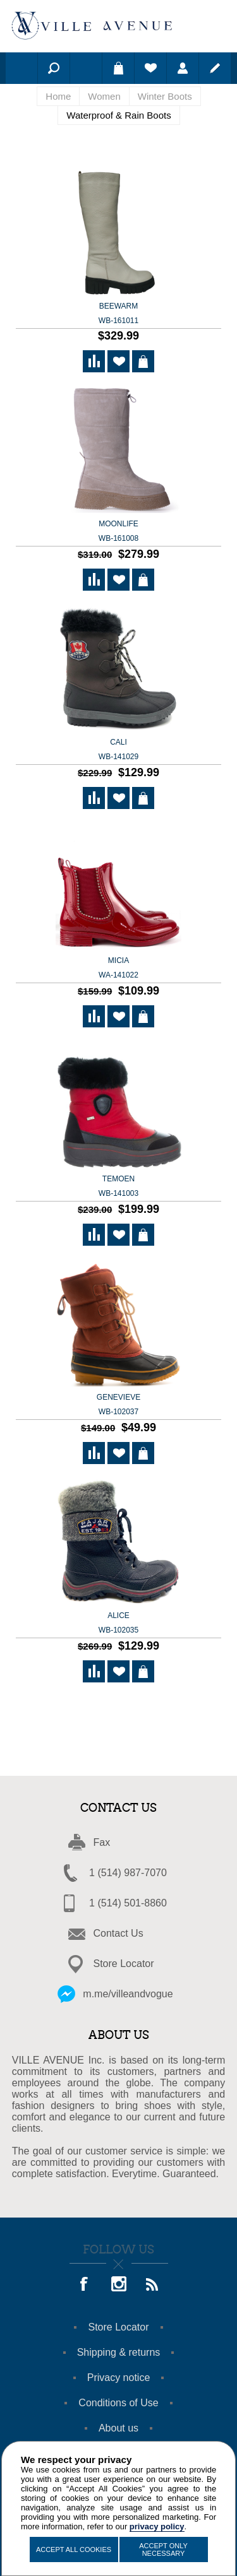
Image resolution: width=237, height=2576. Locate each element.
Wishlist (150, 68)
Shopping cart (118, 68)
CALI (118, 750)
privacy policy (157, 2526)
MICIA (118, 968)
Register (215, 68)
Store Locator (124, 1963)
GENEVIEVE (118, 1405)
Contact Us (118, 1933)
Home (58, 96)
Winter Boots (165, 96)
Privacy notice (118, 2377)
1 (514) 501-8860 (128, 1903)
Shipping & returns (119, 2352)
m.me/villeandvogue (128, 1993)
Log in (182, 68)
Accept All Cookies (73, 2549)
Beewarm (118, 314)
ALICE (118, 1623)
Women (104, 96)
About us (118, 2428)
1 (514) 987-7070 (128, 1872)
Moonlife (118, 532)
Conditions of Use (118, 2402)
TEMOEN (118, 1187)
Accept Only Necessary (163, 2549)
